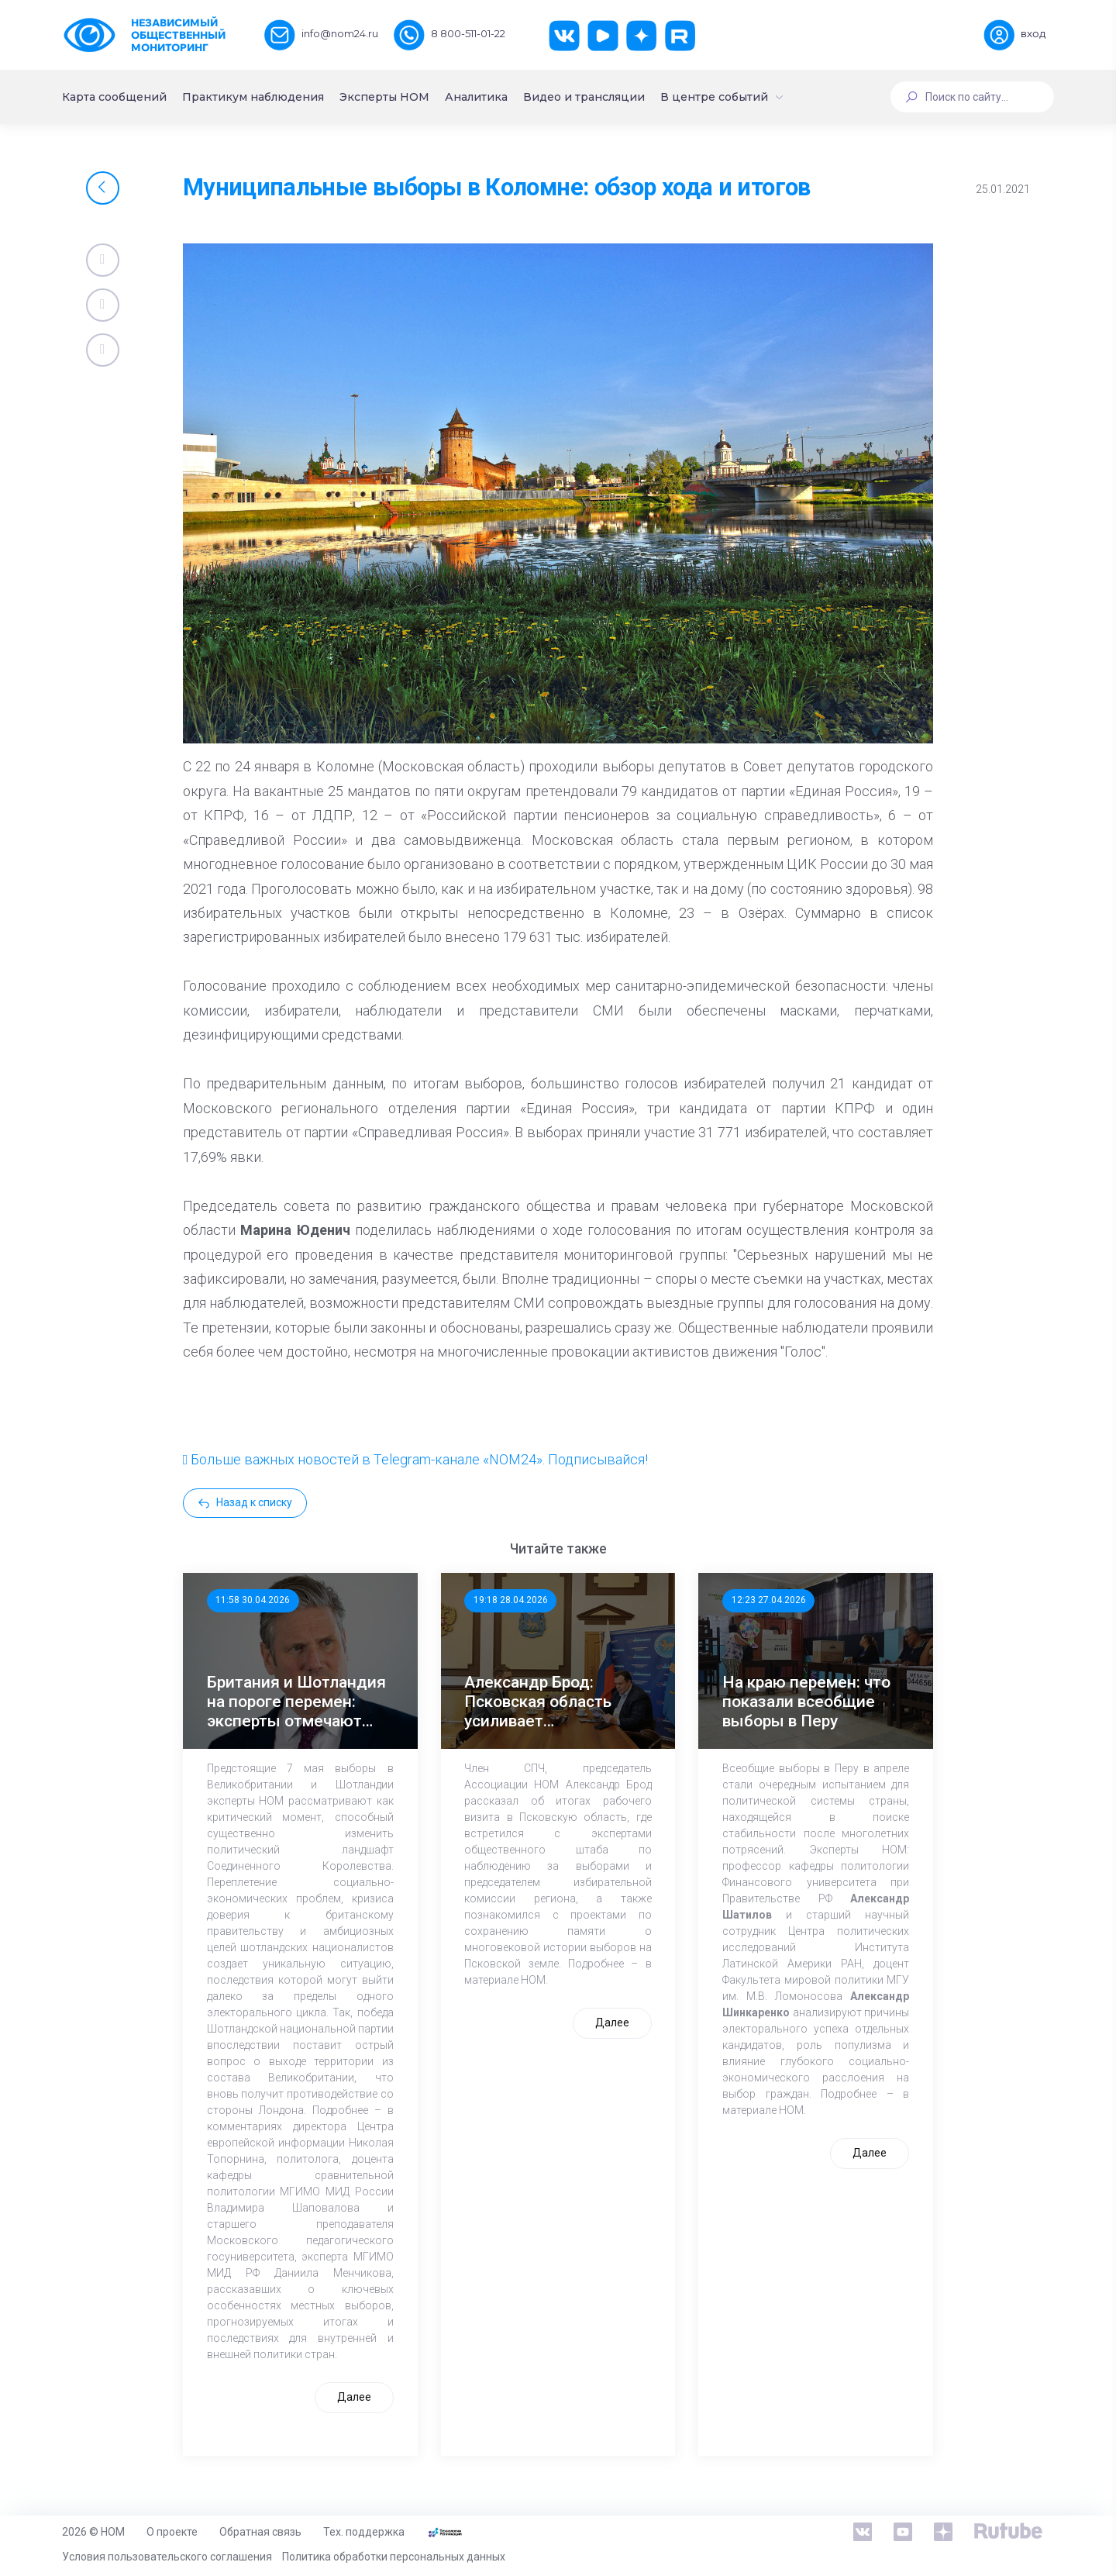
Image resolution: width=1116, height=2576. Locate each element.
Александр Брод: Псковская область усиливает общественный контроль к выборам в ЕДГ (548, 1702)
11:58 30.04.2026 (252, 1600)
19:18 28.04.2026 (511, 1600)
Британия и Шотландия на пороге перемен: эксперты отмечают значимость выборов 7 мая (296, 1702)
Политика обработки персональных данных (393, 2556)
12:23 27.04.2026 (769, 1600)
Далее (354, 2397)
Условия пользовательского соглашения (167, 2556)
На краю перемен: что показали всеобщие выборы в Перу (806, 1701)
